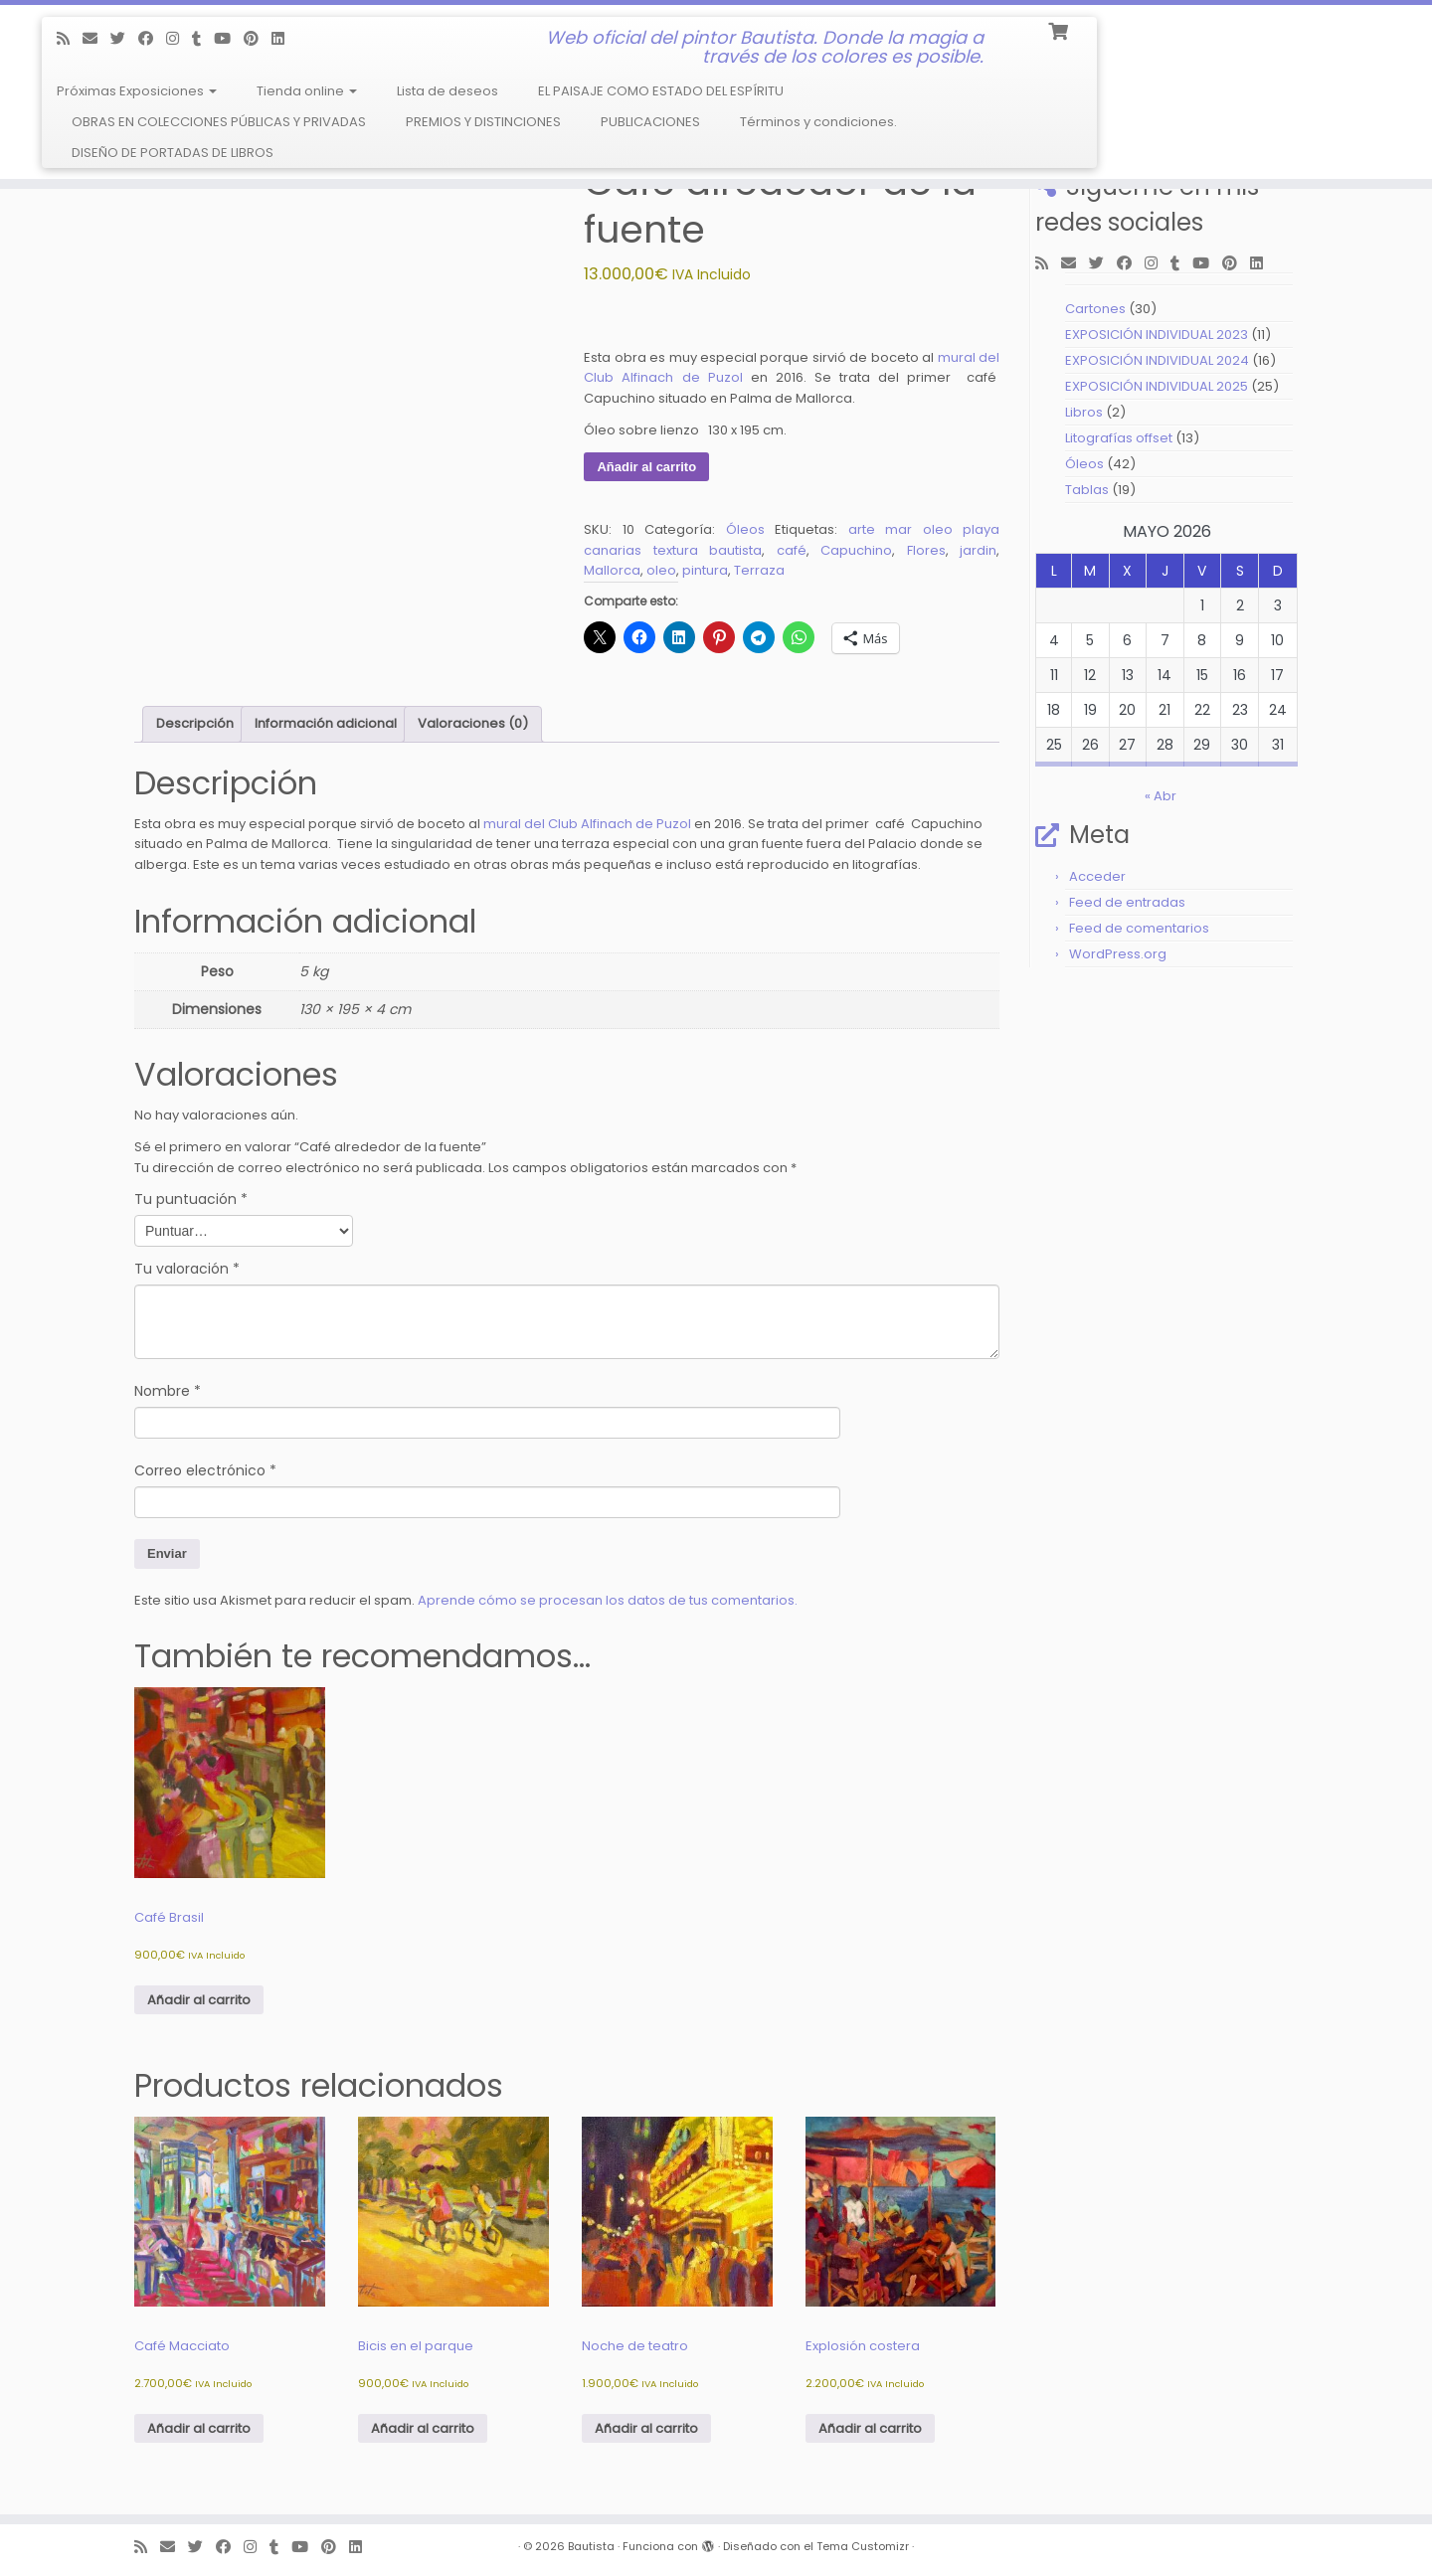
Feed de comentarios (1139, 928)
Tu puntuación (191, 1199)
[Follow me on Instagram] (179, 38)
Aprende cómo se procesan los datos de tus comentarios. (608, 1600)
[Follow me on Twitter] (124, 38)
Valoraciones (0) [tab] (473, 723)
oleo (661, 570)
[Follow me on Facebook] (152, 38)
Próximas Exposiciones (137, 91)
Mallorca (612, 570)
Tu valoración (187, 1269)
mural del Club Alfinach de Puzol (587, 823)
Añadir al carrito (646, 466)
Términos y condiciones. (818, 121)
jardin (978, 550)
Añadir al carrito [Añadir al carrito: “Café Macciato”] (199, 2428)
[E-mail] (96, 38)
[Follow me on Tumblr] (203, 38)
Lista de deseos (447, 91)
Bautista (591, 2546)
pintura (705, 570)
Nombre (167, 1391)
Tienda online (307, 91)
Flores (926, 550)
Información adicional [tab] (326, 723)
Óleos (745, 529)
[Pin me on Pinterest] (257, 38)
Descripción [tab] (195, 723)
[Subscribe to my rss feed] (70, 38)
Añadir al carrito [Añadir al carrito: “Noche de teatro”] (646, 2428)
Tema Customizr (862, 2546)
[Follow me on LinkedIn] (284, 38)
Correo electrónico (205, 1470)
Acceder (1097, 876)
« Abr (1160, 795)
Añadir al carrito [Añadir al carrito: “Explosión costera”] (870, 2428)
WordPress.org (1117, 954)
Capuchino (856, 550)
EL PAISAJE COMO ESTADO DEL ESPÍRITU (661, 91)
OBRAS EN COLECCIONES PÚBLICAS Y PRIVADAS (219, 121)
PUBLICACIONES (650, 121)
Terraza (759, 570)
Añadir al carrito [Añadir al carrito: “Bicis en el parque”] (422, 2428)
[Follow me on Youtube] (229, 38)
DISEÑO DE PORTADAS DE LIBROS (172, 152)
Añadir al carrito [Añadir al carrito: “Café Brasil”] (199, 1999)
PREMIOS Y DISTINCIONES (483, 121)
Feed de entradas (1127, 902)
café (791, 550)
